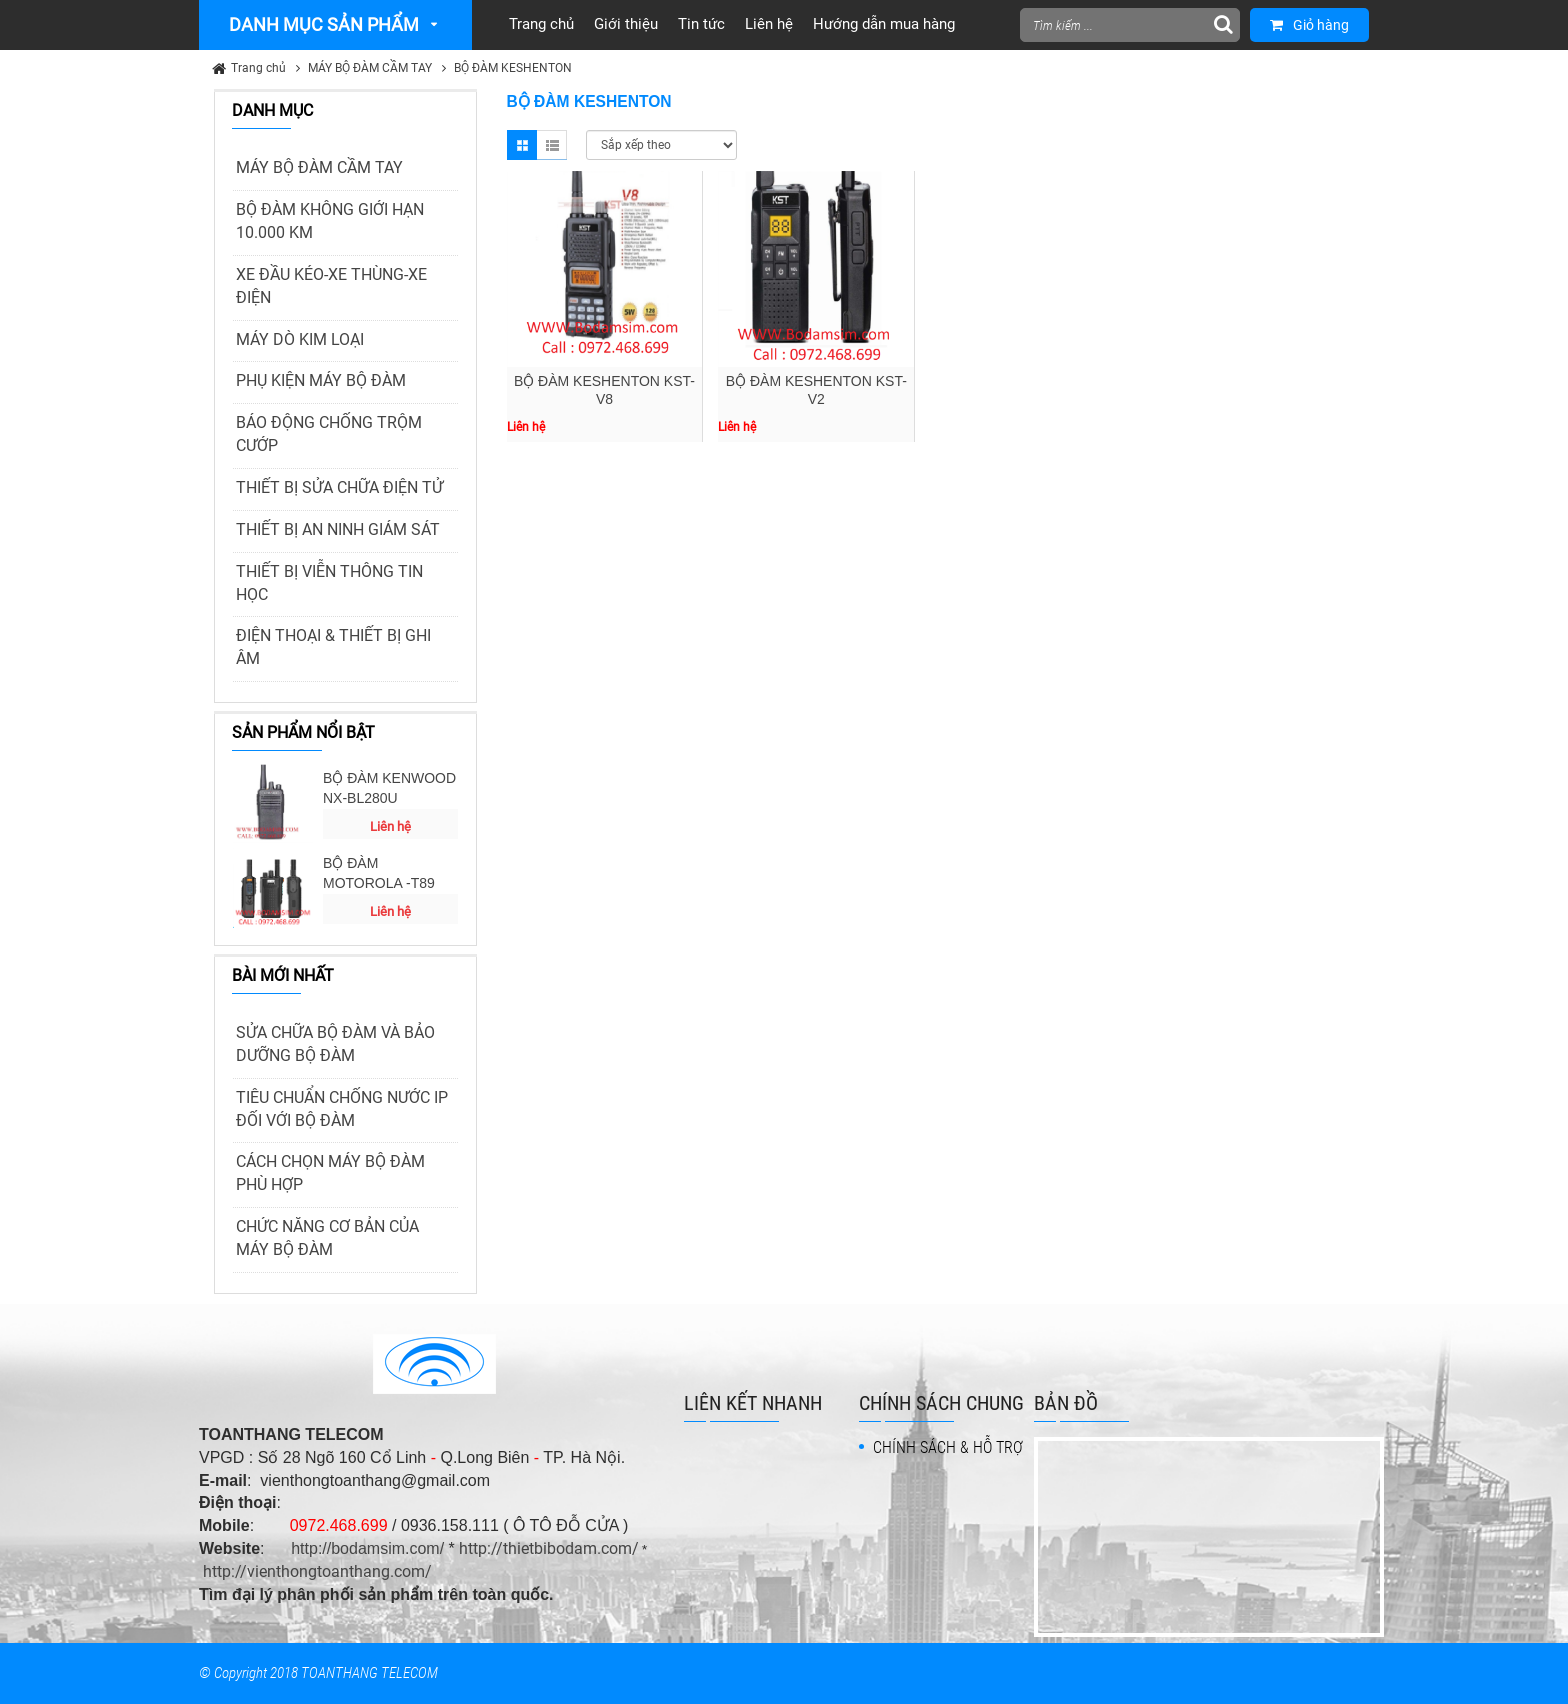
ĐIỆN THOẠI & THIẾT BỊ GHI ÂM (333, 647)
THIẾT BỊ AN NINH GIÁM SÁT (338, 529)
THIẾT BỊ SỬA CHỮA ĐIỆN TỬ (339, 487)
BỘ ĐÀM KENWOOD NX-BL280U (389, 788)
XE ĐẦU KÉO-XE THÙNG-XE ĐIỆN (331, 286)
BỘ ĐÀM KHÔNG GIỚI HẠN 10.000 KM (330, 221)
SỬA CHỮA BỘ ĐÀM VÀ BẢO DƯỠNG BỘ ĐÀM (335, 1044)
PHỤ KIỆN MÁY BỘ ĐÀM (321, 380)
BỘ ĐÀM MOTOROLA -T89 (379, 873)
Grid (522, 145)
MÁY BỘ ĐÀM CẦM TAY (370, 68)
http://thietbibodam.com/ (549, 1548)
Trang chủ (258, 68)
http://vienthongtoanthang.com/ (317, 1571)
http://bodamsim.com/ (367, 1548)
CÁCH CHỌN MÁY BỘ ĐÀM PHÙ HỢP (330, 1173)
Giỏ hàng (1309, 25)
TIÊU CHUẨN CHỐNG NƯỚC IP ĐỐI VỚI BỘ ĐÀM (342, 1109)
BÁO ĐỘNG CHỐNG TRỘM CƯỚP (329, 434)
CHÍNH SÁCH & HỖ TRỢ (948, 1447)
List (552, 145)
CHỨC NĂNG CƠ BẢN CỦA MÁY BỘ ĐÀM (327, 1238)
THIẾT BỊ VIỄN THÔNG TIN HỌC (329, 583)
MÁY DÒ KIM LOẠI (300, 339)
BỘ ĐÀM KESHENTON (513, 68)
